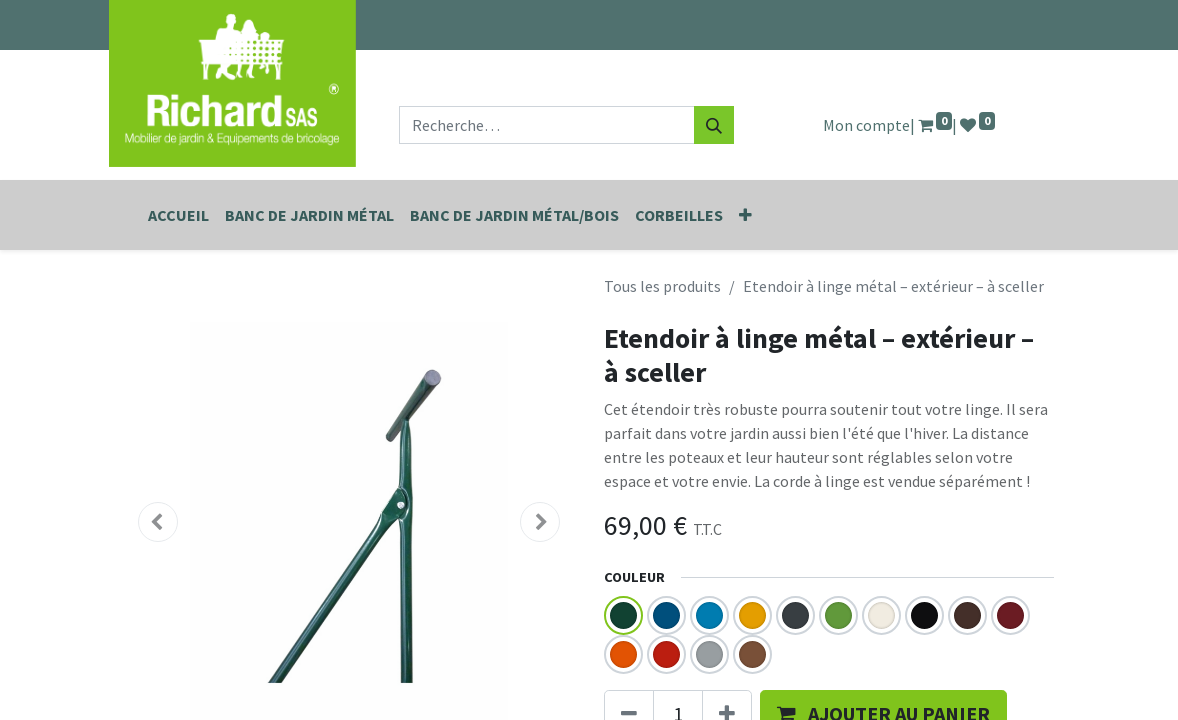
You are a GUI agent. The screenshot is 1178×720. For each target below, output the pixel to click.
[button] (745, 215)
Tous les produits (662, 286)
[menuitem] (178, 215)
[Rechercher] (714, 125)
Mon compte (866, 125)
